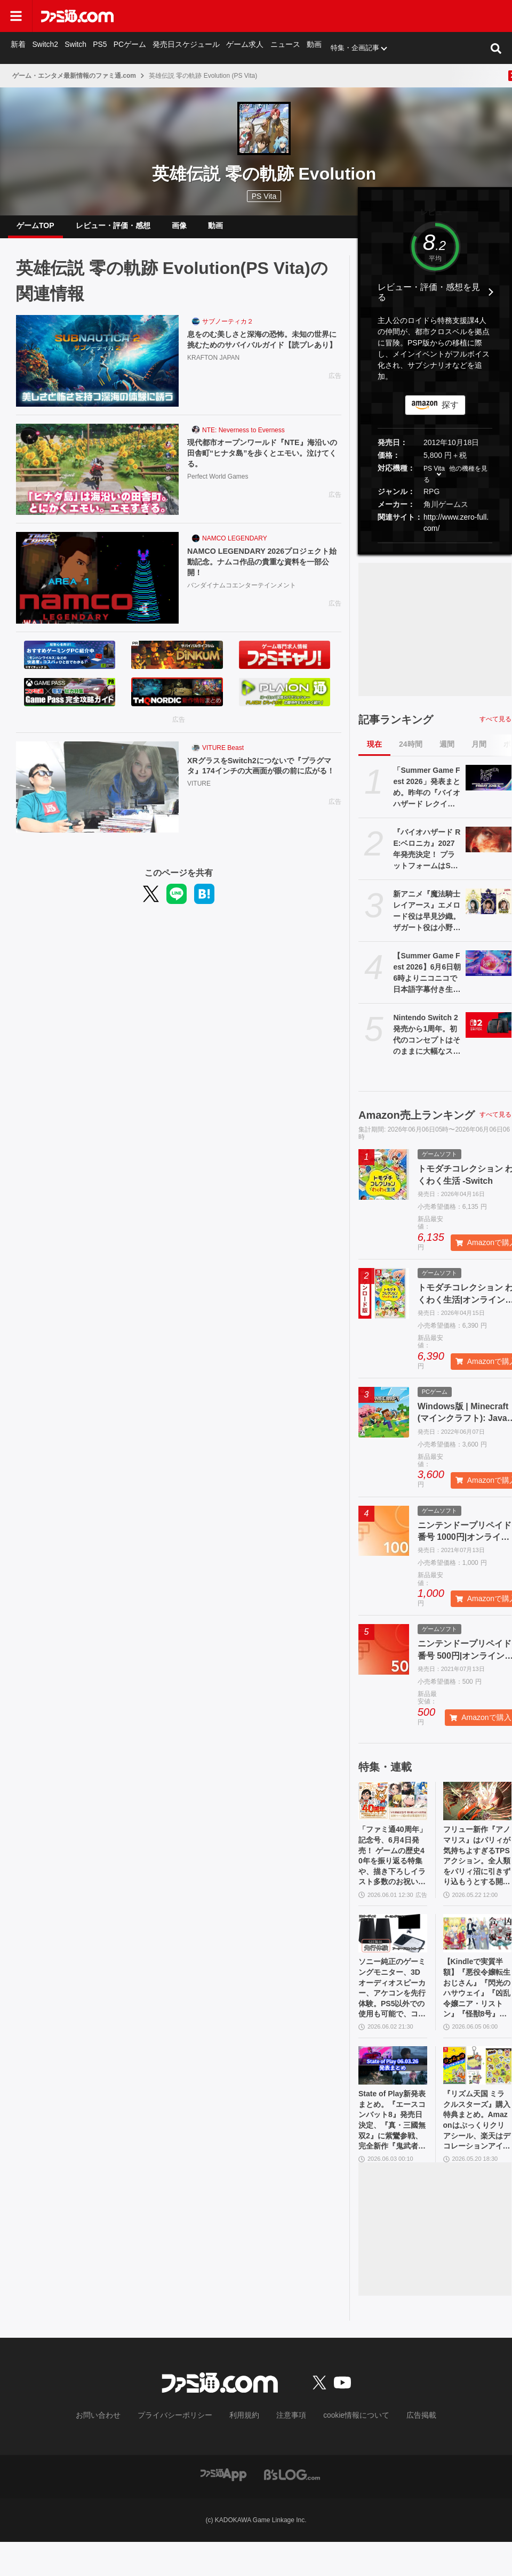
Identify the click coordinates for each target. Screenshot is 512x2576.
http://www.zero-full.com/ (456, 531)
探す (450, 413)
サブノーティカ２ (227, 330)
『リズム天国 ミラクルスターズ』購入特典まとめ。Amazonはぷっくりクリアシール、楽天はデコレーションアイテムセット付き (477, 2152)
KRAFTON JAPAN (213, 380)
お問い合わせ (114, 2450)
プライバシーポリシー (183, 2450)
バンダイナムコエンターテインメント (241, 597)
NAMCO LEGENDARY (234, 547)
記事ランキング (395, 728)
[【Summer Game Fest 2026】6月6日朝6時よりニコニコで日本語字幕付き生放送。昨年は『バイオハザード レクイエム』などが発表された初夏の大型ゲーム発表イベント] (488, 971)
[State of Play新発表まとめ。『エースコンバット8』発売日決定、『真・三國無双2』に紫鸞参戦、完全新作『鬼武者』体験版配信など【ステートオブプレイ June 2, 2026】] (392, 2091)
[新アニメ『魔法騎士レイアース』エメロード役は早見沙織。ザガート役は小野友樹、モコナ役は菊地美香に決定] (488, 910)
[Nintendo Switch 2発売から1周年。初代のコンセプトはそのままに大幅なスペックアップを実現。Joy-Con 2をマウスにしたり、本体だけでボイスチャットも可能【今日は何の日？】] (488, 1033)
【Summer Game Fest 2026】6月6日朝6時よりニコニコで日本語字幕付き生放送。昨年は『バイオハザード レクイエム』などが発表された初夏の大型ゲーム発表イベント (427, 982)
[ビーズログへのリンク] (292, 2508)
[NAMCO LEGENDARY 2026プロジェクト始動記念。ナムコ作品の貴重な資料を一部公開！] (97, 586)
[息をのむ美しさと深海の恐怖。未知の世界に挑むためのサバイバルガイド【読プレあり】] (97, 369)
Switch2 (45, 48)
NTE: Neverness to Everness (243, 438)
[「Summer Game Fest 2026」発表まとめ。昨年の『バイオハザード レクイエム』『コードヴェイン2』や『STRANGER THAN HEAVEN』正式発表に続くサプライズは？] (488, 786)
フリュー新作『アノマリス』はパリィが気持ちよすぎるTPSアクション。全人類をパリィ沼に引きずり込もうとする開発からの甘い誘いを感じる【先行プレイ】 (477, 1869)
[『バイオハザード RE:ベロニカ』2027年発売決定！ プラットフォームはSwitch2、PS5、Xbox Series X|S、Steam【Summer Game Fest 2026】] (488, 848)
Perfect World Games (217, 488)
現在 (374, 752)
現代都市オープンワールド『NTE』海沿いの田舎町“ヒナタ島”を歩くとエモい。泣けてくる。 (264, 463)
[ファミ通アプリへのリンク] (223, 2508)
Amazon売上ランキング (416, 1123)
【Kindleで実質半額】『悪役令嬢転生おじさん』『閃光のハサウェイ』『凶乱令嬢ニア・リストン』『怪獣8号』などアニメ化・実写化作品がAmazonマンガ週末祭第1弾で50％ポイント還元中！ (477, 2010)
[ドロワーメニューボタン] (16, 16)
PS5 (99, 48)
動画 (304, 48)
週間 (446, 752)
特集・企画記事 (345, 48)
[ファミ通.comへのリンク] (77, 16)
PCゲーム (128, 48)
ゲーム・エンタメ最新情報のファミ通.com (74, 75)
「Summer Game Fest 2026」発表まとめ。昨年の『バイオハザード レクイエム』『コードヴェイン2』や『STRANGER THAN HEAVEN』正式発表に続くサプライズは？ (426, 796)
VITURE (199, 807)
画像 (179, 229)
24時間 (410, 752)
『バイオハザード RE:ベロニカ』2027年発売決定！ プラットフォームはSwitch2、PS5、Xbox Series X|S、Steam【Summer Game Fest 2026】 (427, 858)
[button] (435, 551)
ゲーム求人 (237, 48)
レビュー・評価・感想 (113, 229)
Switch (75, 48)
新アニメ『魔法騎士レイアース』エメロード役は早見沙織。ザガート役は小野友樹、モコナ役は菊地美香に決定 (426, 920)
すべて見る (495, 727)
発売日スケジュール (181, 48)
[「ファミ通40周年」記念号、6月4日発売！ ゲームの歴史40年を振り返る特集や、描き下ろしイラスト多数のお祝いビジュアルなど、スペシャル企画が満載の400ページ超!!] (392, 1809)
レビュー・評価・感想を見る (429, 300)
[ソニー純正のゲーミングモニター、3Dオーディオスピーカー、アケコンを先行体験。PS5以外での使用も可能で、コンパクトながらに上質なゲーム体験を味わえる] (392, 1951)
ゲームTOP (35, 229)
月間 (478, 752)
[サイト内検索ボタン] (496, 48)
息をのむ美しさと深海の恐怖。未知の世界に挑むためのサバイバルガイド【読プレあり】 (264, 355)
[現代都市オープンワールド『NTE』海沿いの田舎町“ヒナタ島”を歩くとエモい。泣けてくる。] (97, 478)
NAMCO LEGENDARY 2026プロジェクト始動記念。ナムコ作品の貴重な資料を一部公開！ (264, 572)
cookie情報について (345, 2450)
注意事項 (287, 2450)
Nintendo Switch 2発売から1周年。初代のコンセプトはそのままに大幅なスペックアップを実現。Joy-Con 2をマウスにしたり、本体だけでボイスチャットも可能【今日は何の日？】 (426, 1043)
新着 (18, 48)
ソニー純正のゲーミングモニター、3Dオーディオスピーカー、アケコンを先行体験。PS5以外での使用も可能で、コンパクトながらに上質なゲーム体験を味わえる (392, 2010)
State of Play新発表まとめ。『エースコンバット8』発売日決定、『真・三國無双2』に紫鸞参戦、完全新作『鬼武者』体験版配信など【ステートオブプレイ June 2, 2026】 (392, 2152)
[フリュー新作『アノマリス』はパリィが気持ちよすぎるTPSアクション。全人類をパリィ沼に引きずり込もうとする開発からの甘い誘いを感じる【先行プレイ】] (477, 1809)
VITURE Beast (223, 756)
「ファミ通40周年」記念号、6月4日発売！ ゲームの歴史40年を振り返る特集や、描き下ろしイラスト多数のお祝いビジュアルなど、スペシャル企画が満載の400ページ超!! (392, 1869)
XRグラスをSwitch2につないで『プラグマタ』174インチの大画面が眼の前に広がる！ (262, 781)
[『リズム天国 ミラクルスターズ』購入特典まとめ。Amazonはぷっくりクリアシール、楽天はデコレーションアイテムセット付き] (477, 2091)
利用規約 (245, 2450)
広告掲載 (404, 2450)
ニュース (276, 48)
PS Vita (434, 477)
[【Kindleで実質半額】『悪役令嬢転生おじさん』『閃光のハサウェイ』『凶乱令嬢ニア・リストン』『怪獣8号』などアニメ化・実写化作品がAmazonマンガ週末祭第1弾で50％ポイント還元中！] (477, 1951)
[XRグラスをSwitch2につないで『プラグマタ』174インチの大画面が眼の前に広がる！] (97, 796)
